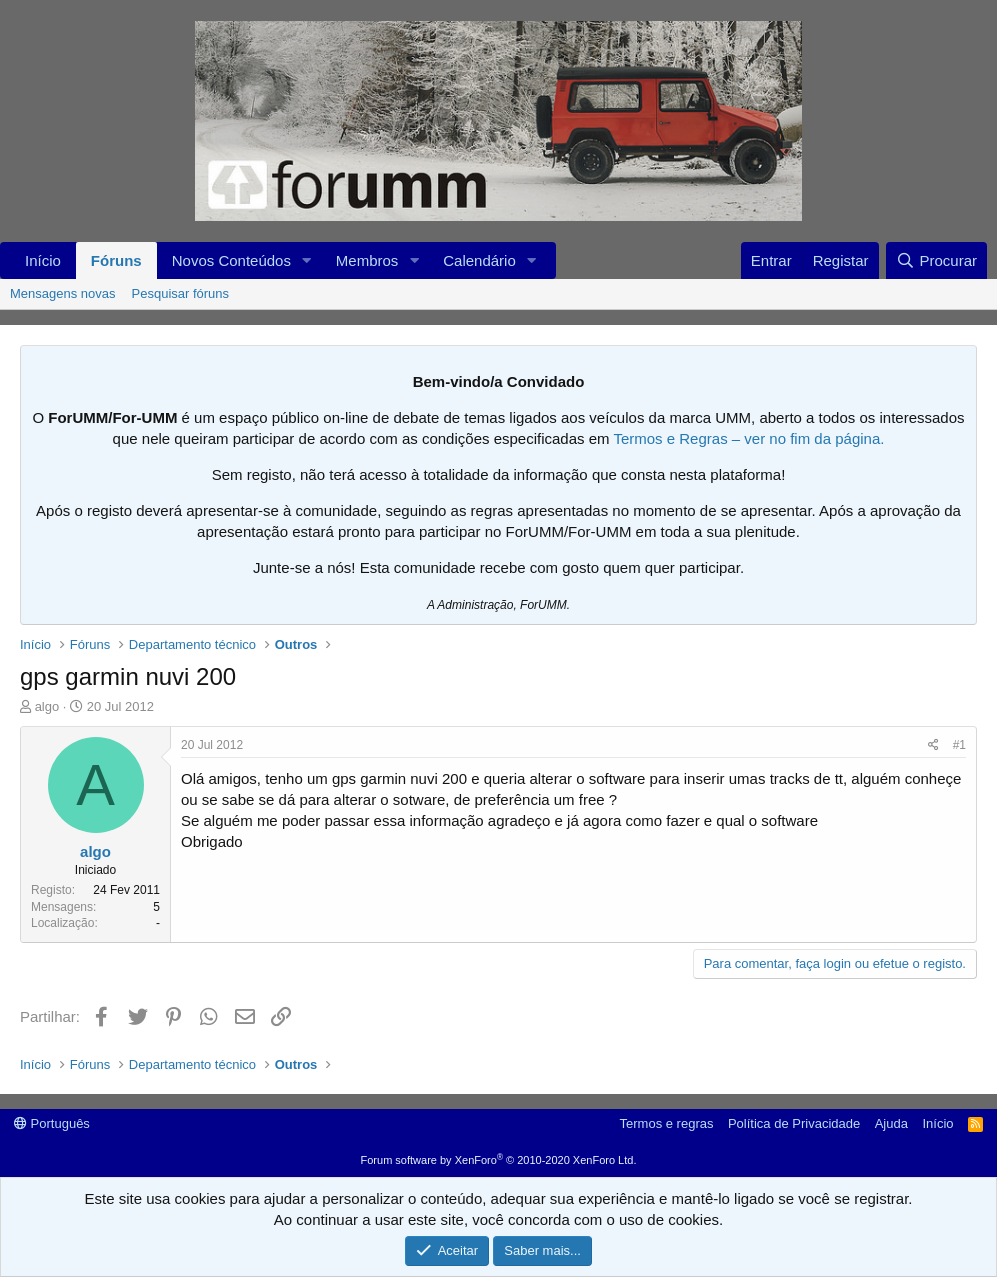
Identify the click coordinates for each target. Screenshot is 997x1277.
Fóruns (116, 260)
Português (52, 1123)
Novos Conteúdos (231, 260)
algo (47, 706)
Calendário (479, 260)
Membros (367, 260)
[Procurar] (936, 260)
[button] (307, 260)
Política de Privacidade (794, 1123)
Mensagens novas (63, 293)
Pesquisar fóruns (181, 293)
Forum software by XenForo (499, 1160)
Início (43, 260)
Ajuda (891, 1123)
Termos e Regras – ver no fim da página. (748, 438)
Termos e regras (667, 1123)
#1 (959, 745)
